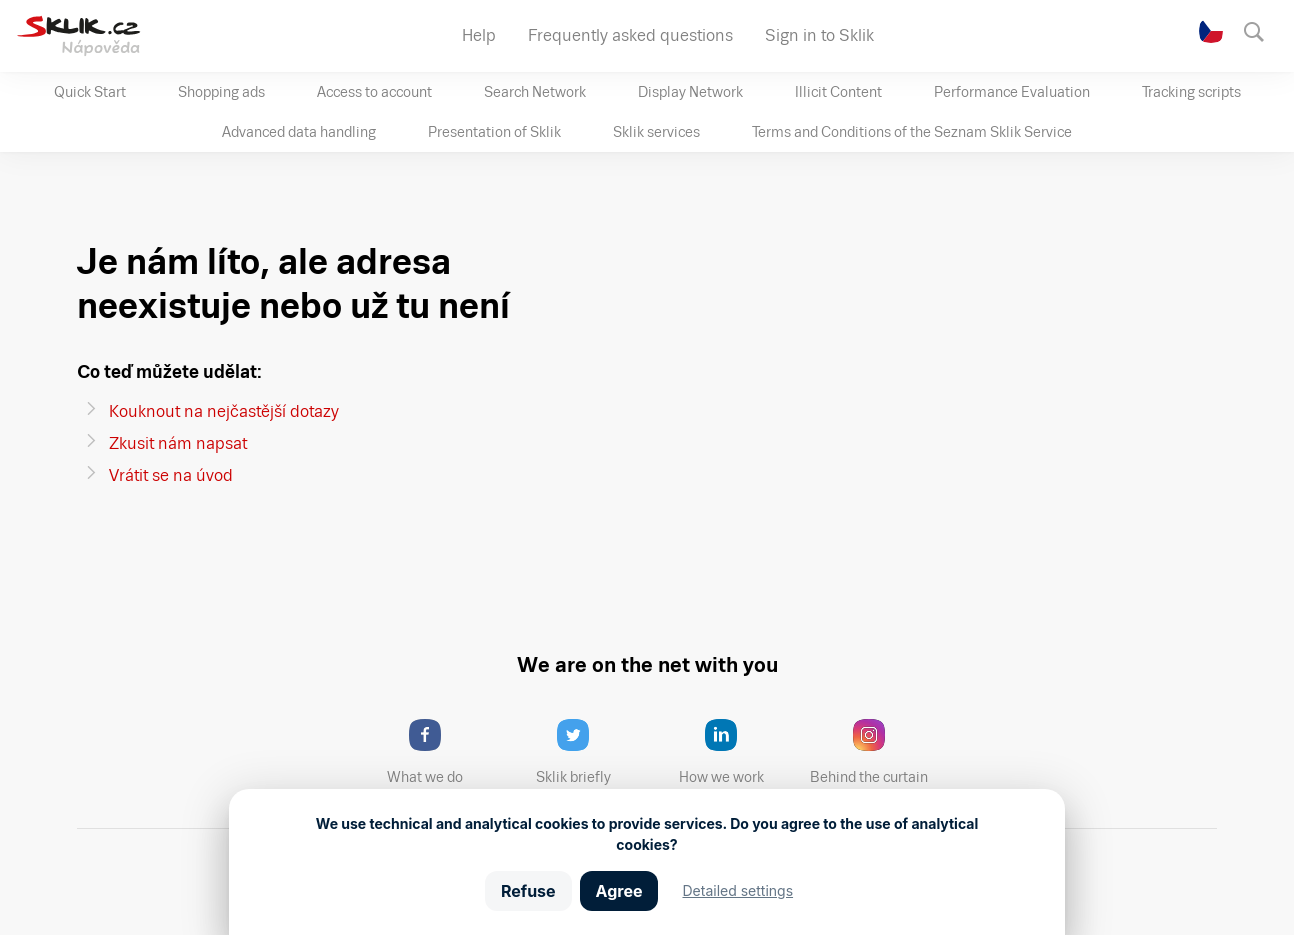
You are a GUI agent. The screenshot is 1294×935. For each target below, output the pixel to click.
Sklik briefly (591, 752)
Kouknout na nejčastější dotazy (224, 411)
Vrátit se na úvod (171, 475)
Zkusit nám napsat (178, 443)
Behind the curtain (875, 752)
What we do (442, 752)
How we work (736, 752)
